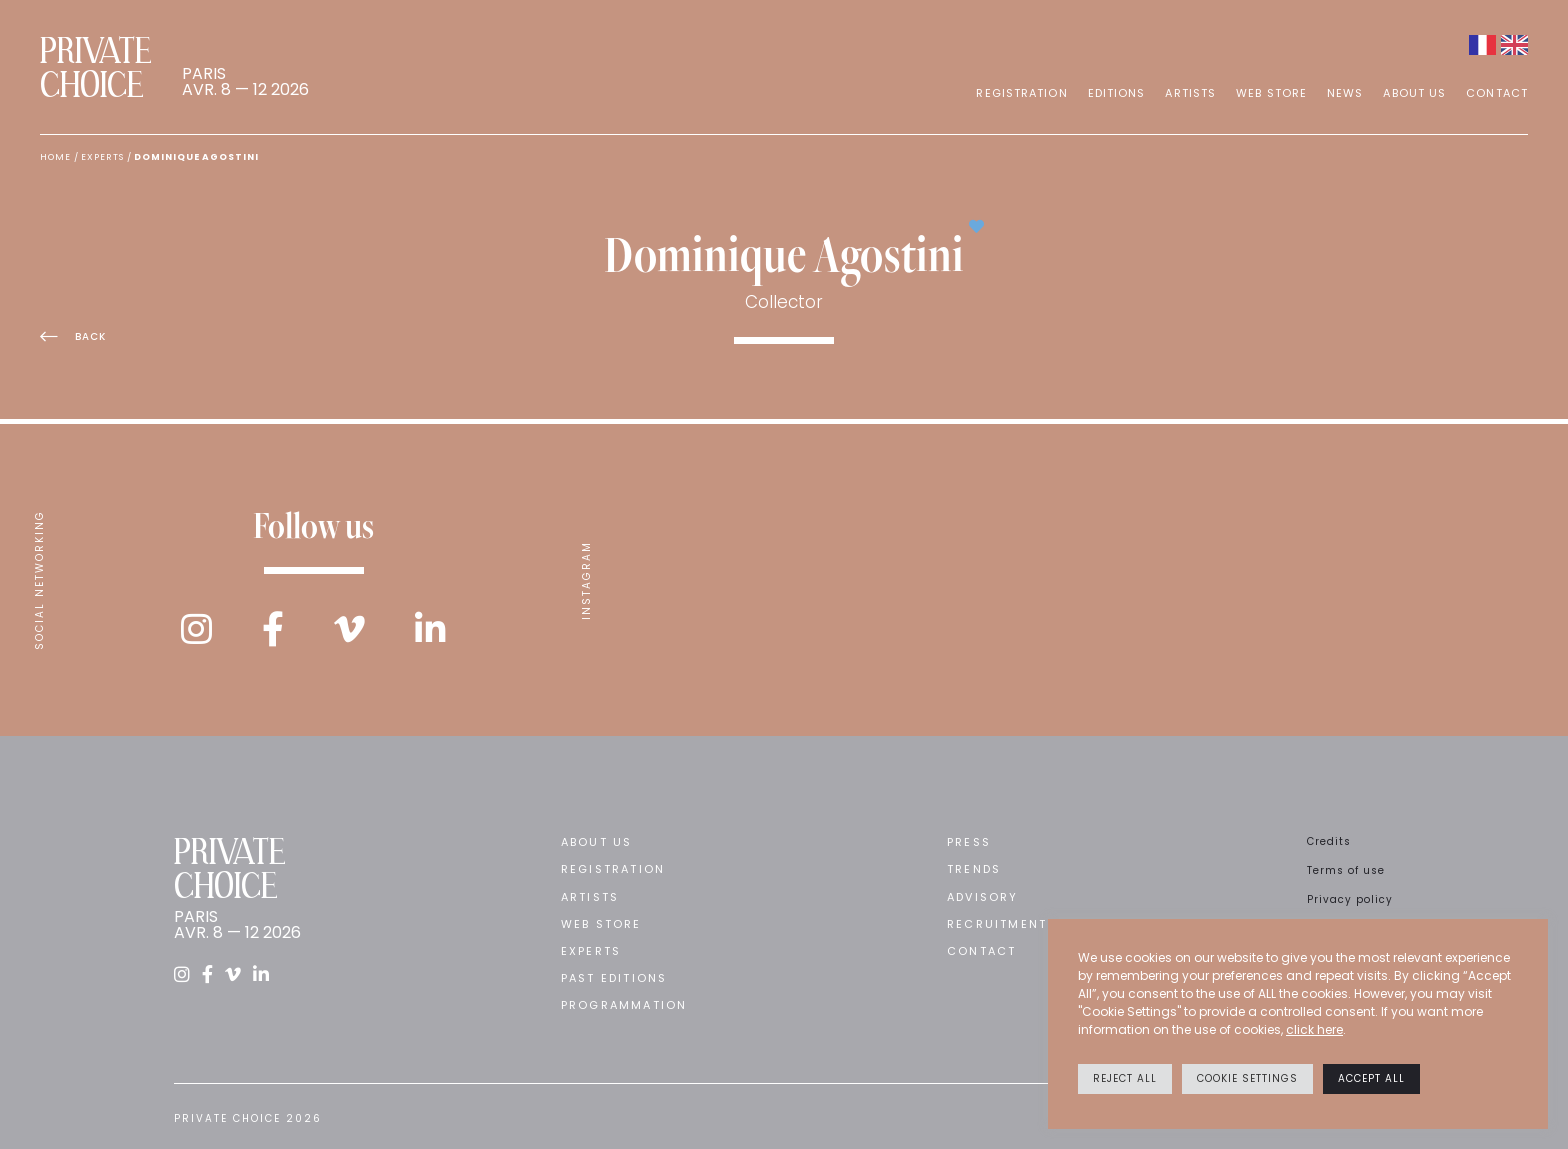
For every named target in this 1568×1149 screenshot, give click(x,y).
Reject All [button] (1125, 1078)
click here (1314, 1029)
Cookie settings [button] (1247, 1078)
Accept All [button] (1371, 1078)
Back (73, 336)
